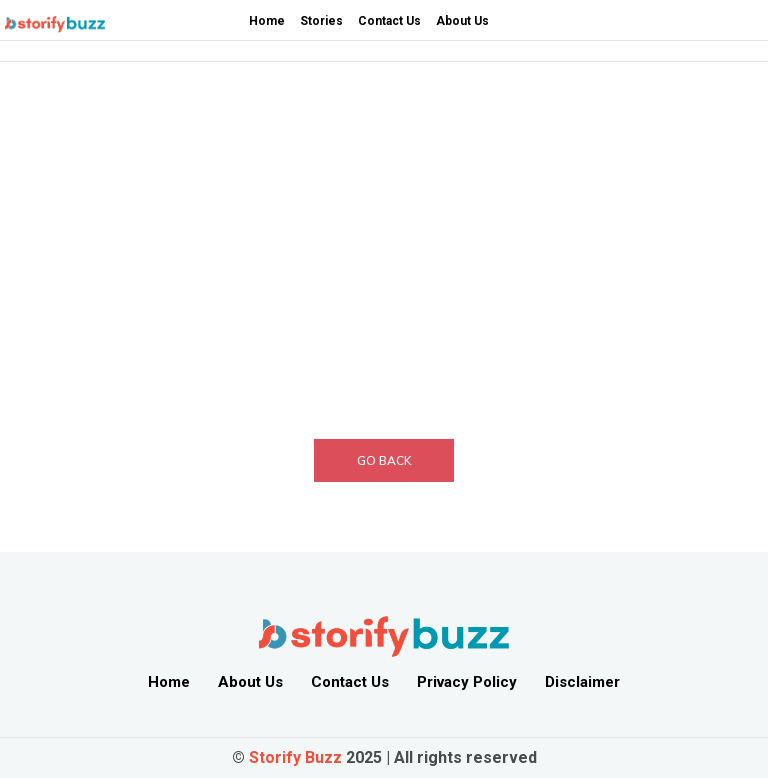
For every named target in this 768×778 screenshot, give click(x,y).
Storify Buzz (295, 757)
